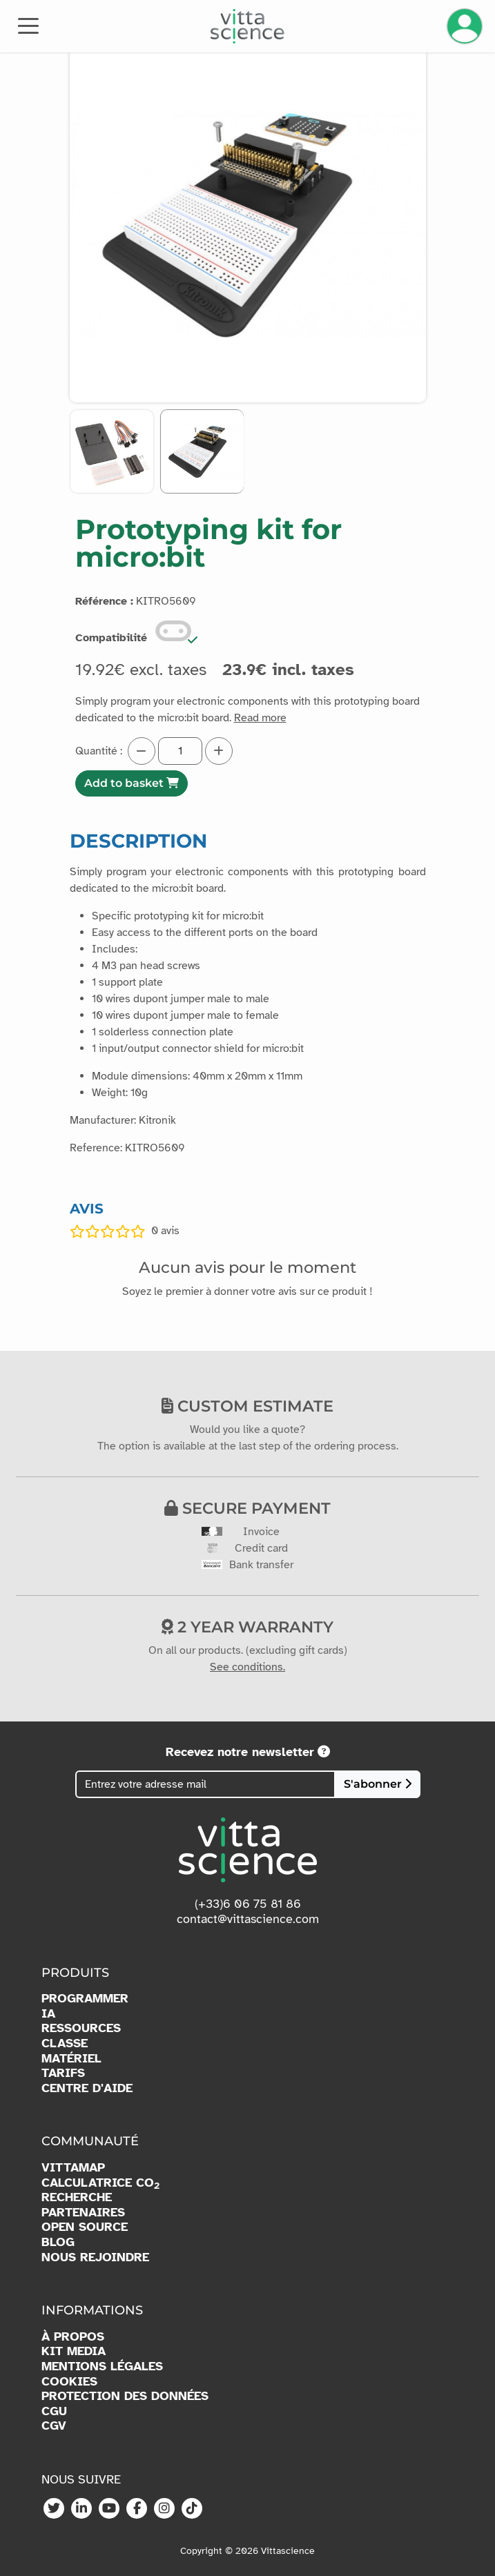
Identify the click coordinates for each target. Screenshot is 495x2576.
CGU (54, 2411)
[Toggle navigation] (28, 25)
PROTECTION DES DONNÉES (124, 2396)
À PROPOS (72, 2337)
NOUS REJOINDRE (95, 2257)
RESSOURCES (81, 2028)
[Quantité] (180, 751)
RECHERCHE (76, 2197)
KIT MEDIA (73, 2351)
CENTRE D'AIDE (87, 2088)
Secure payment (247, 1508)
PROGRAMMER (84, 1998)
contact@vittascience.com (248, 1918)
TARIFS (63, 2073)
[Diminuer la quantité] (141, 751)
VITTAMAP (73, 2167)
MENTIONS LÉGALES (102, 2366)
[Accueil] (247, 26)
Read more (260, 718)
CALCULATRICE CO (100, 2183)
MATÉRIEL (71, 2058)
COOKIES (69, 2381)
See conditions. (247, 1667)
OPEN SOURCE (84, 2227)
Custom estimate (247, 1406)
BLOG (58, 2242)
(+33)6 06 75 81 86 (248, 1903)
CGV (53, 2426)
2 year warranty (247, 1627)
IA (48, 2014)
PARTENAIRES (83, 2212)
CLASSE (64, 2043)
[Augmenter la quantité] (219, 751)
